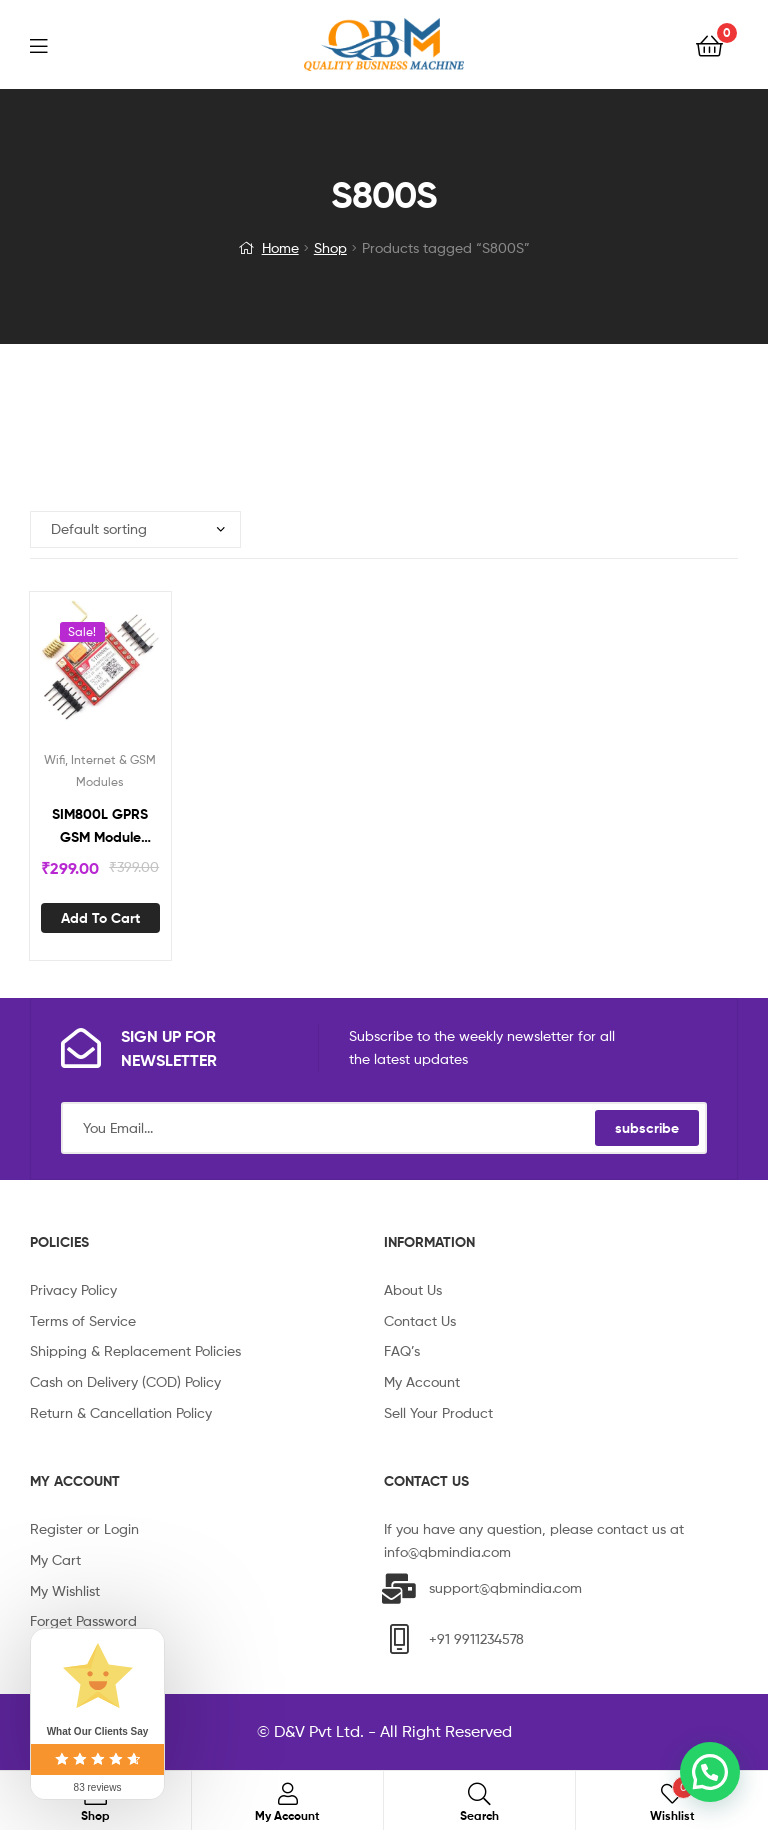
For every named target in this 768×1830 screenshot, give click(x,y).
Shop (330, 247)
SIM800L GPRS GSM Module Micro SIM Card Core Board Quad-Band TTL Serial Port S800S (100, 826)
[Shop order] (135, 529)
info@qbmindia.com (447, 1551)
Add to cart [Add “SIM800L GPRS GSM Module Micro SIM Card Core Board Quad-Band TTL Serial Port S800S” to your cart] (100, 918)
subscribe (647, 1128)
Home (280, 247)
